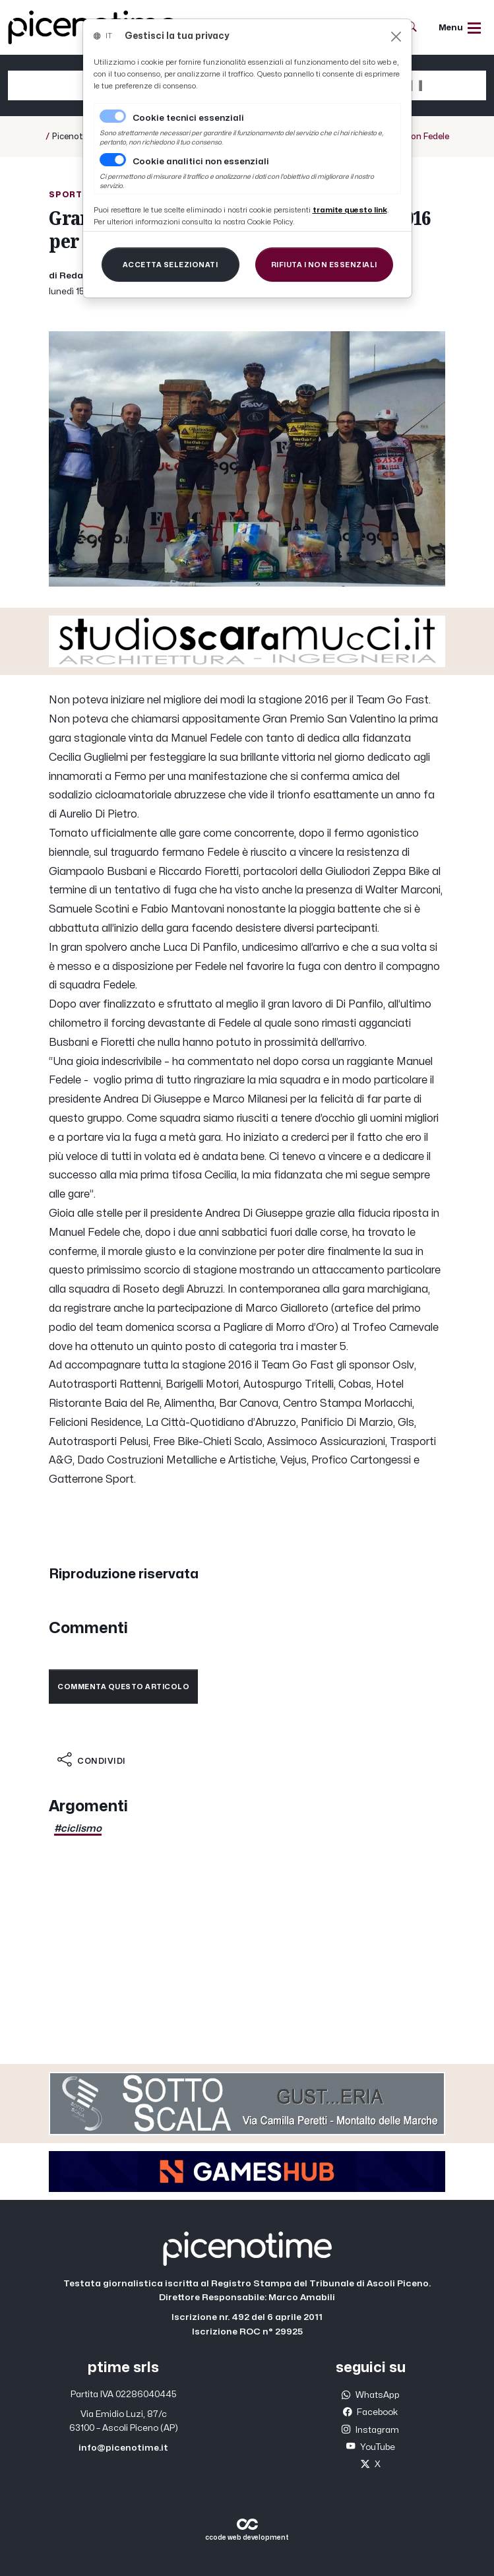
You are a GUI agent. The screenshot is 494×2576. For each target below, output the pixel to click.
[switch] (113, 159)
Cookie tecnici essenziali (188, 118)
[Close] (396, 36)
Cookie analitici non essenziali (201, 162)
